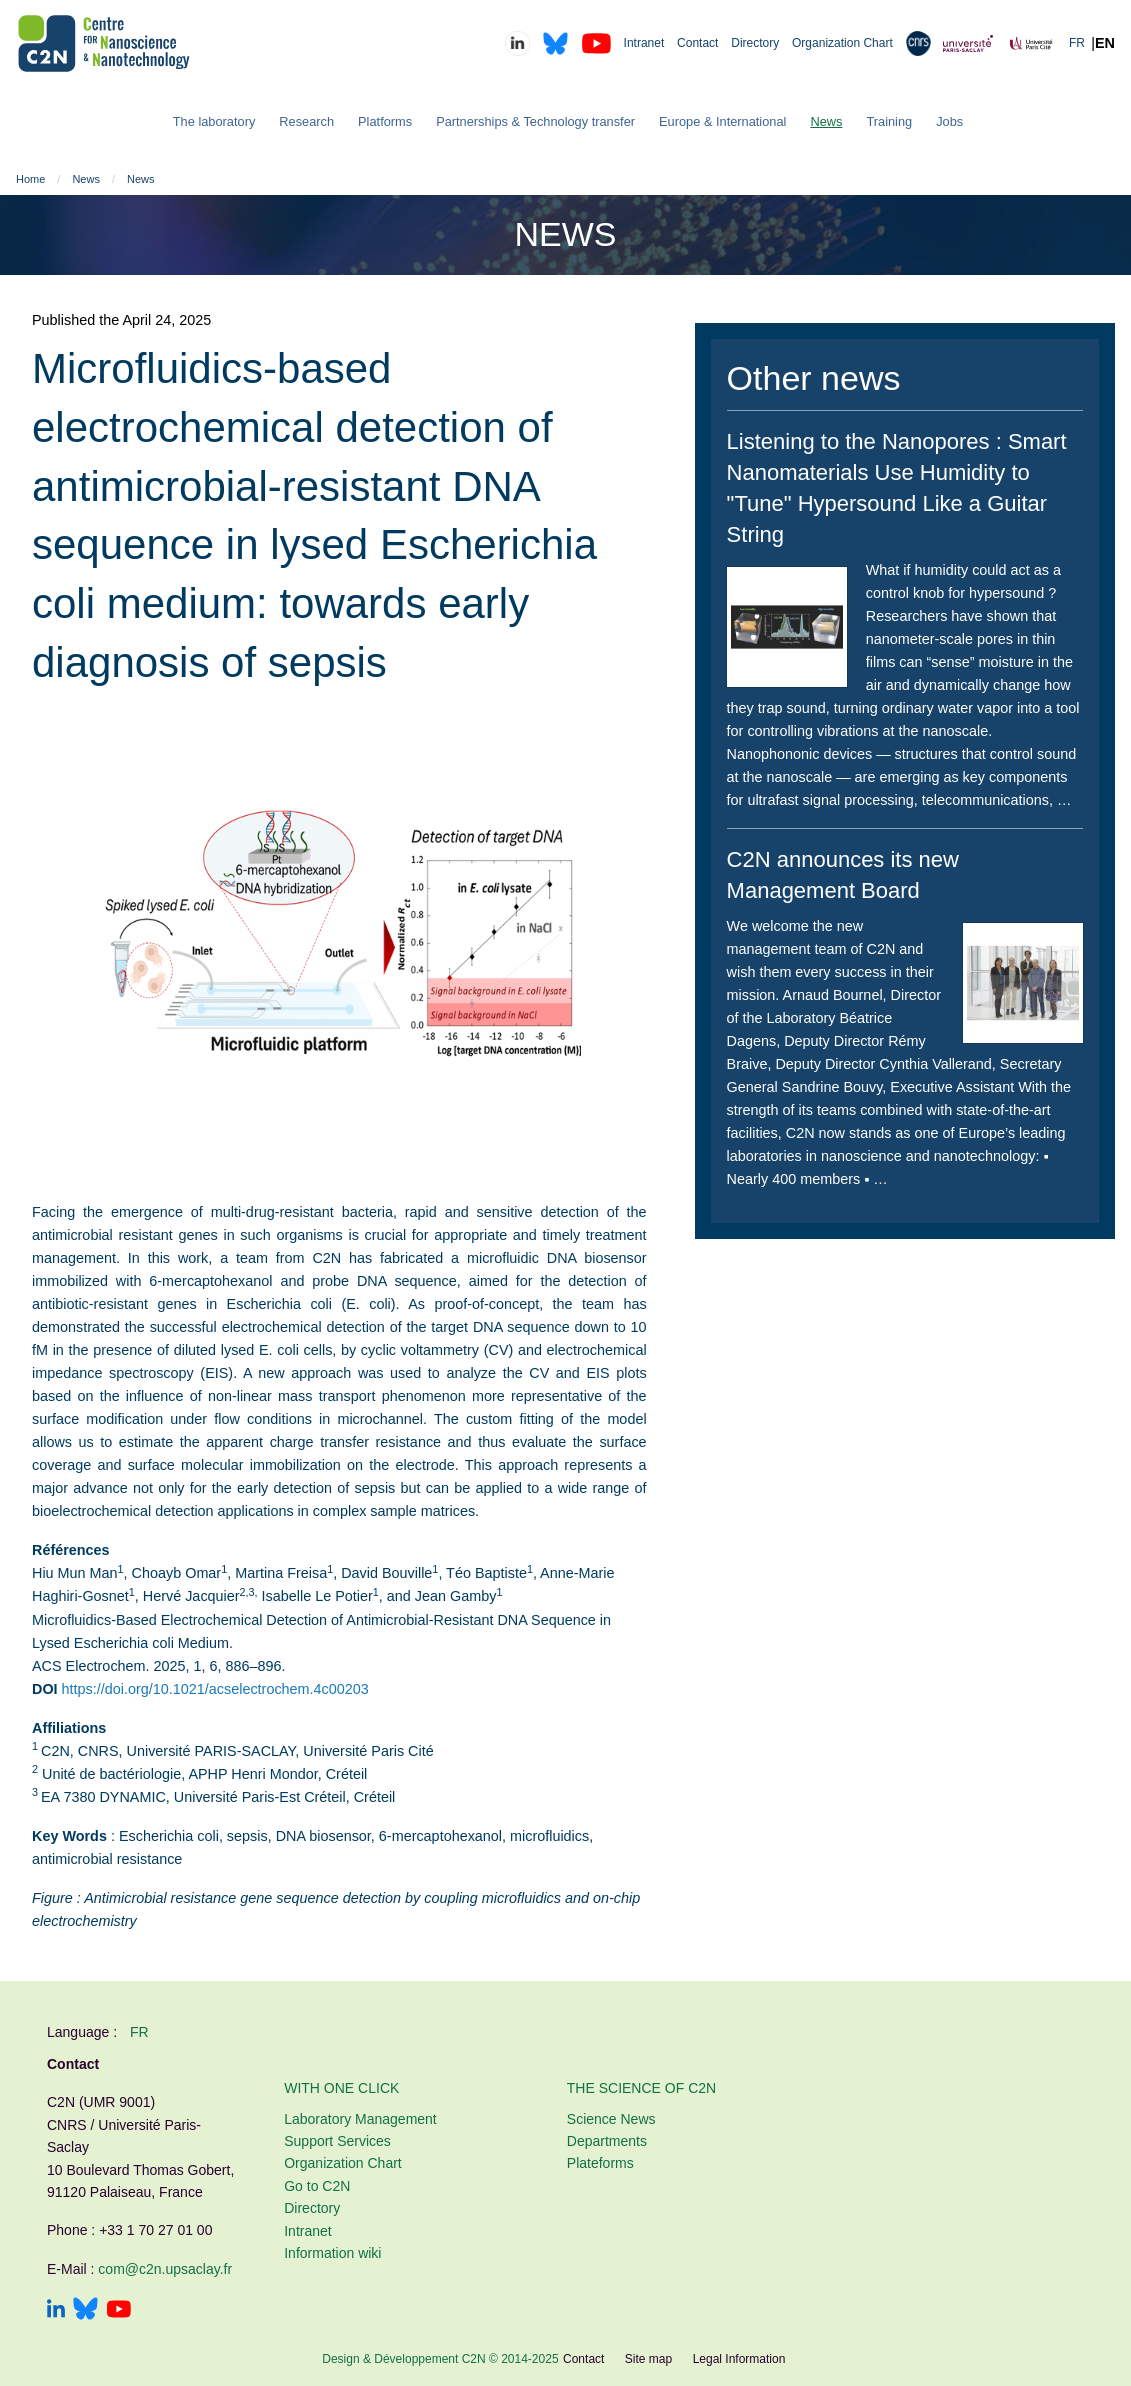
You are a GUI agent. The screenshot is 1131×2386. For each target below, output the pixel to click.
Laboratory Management (360, 2119)
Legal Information (739, 2359)
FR (1077, 43)
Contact (697, 43)
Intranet (644, 43)
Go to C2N (317, 2186)
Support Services (337, 2141)
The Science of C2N (641, 2088)
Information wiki (332, 2253)
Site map (648, 2359)
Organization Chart (842, 43)
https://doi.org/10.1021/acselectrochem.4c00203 (215, 1689)
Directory (755, 43)
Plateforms (600, 2163)
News (86, 179)
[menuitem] (214, 122)
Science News (611, 2119)
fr (139, 2032)
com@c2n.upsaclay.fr (165, 2269)
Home (30, 179)
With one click (341, 2088)
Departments (607, 2141)
